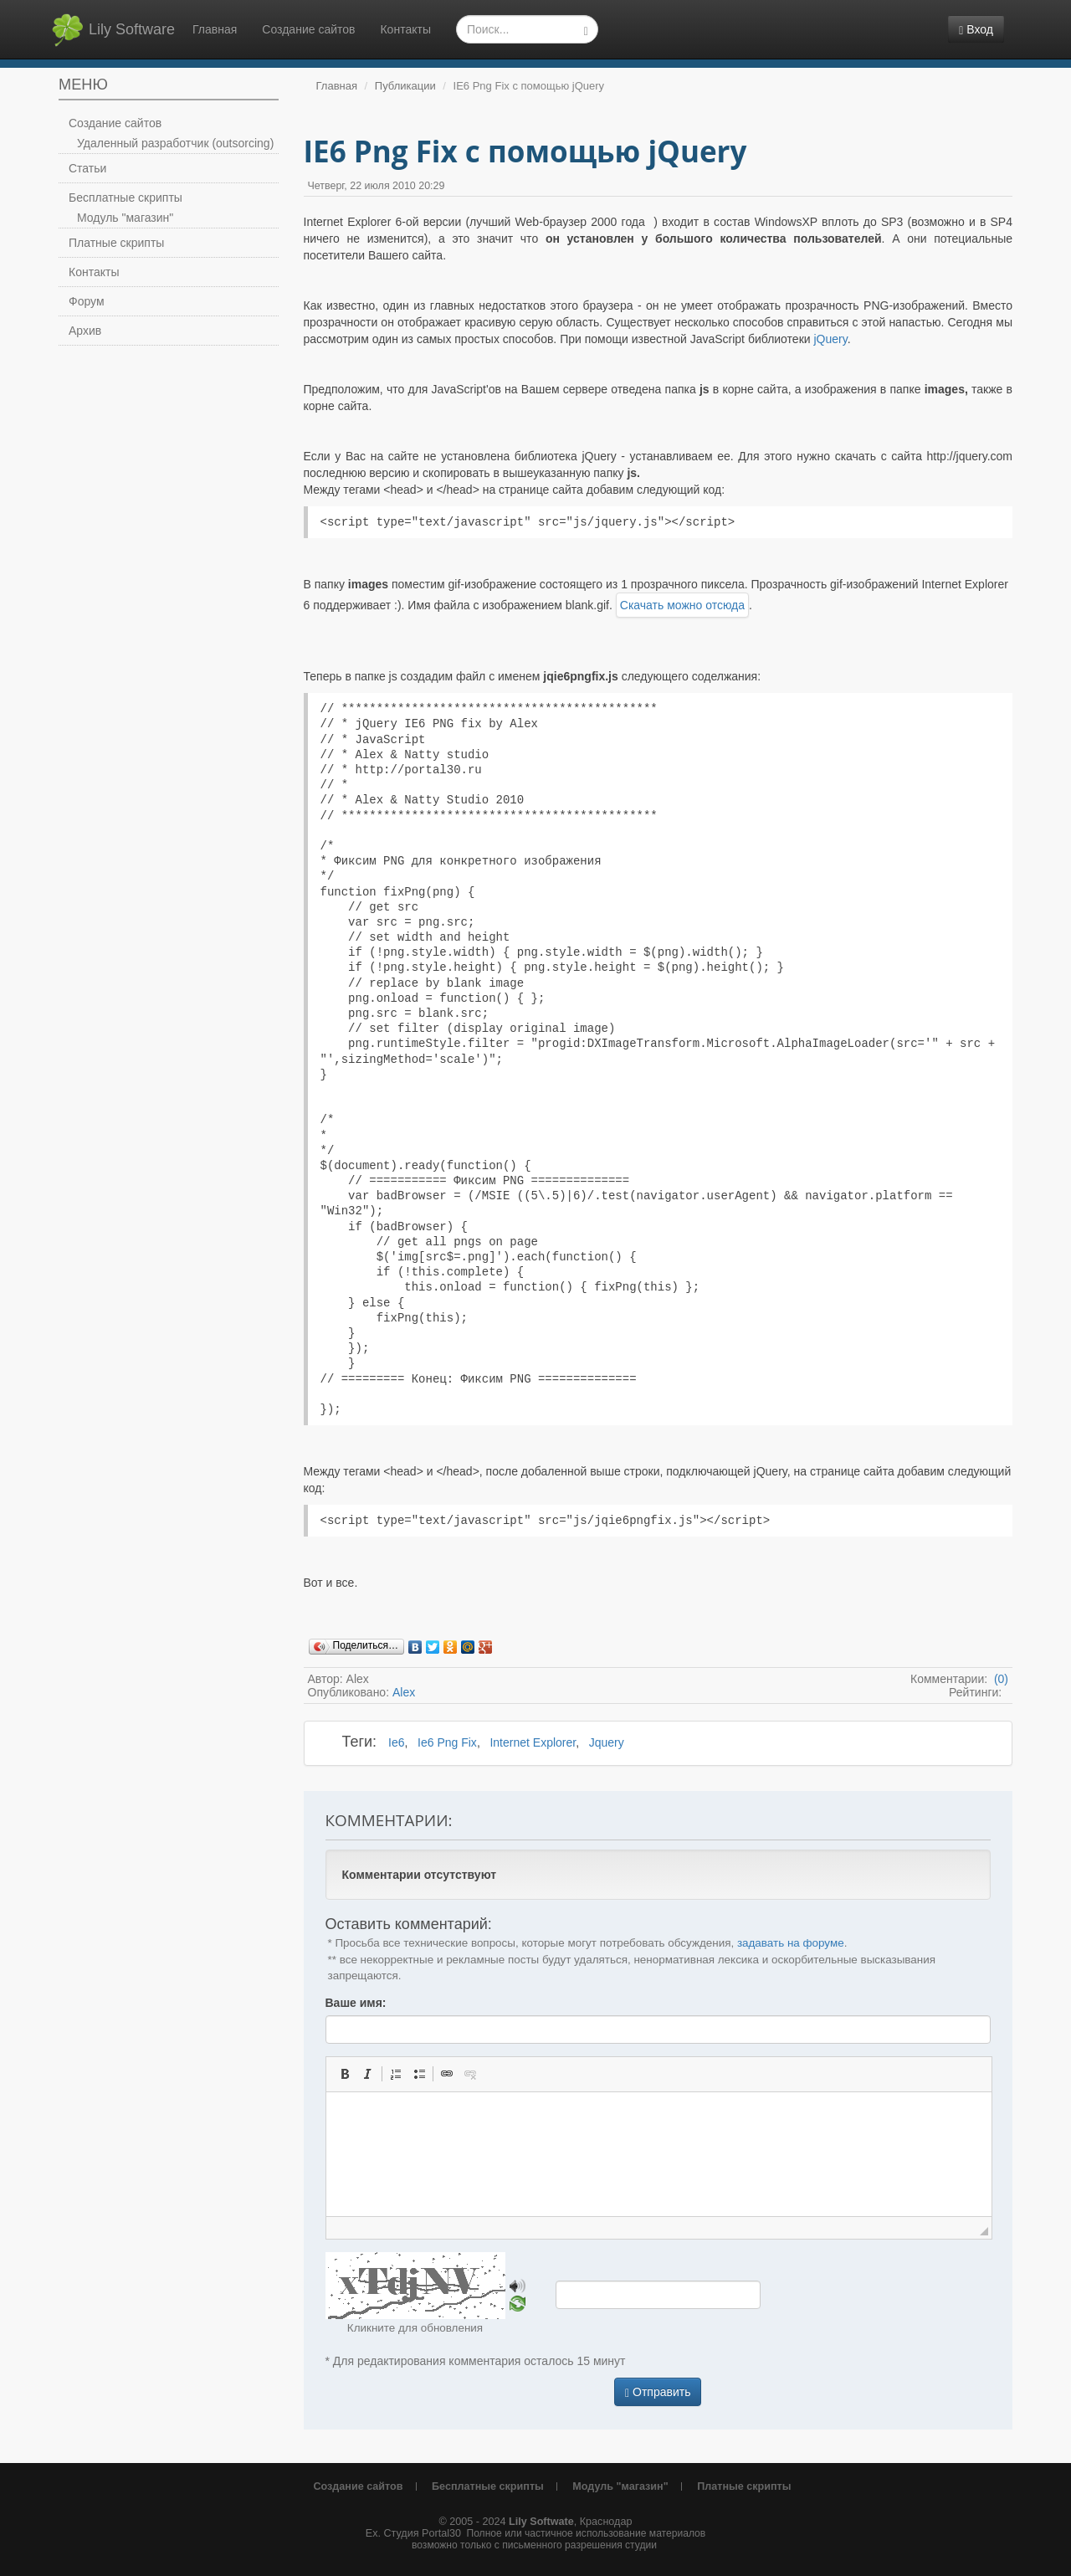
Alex (403, 1692)
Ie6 (396, 1742)
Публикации (405, 86)
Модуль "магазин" (125, 217)
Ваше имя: (356, 2002)
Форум (87, 301)
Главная (214, 29)
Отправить (657, 2392)
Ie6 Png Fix (447, 1742)
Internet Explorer (532, 1742)
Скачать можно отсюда (682, 605)
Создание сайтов (308, 29)
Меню (83, 84)
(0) (999, 1679)
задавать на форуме (790, 1943)
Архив (85, 330)
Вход (976, 30)
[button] (344, 2074)
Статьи (87, 168)
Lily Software (113, 30)
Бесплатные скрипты (125, 197)
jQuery (830, 339)
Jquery (606, 1742)
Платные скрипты (116, 242)
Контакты (405, 29)
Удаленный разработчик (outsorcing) (175, 143)
